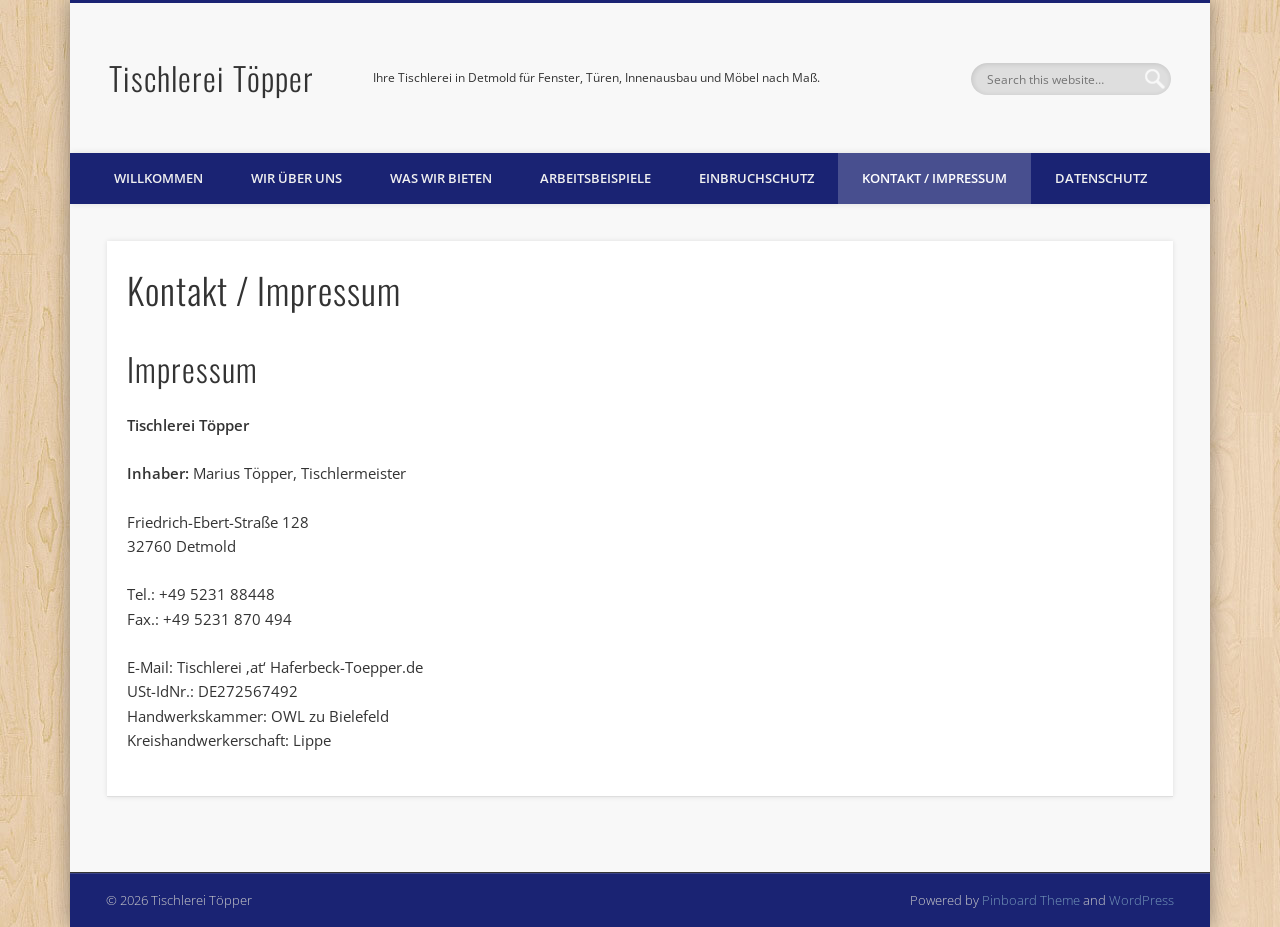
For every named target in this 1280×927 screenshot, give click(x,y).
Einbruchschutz (756, 178)
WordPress (1141, 900)
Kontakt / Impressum (934, 178)
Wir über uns (296, 178)
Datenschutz (1101, 178)
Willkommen (158, 178)
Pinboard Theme (1031, 900)
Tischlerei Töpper (211, 77)
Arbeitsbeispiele (595, 178)
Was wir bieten (441, 178)
